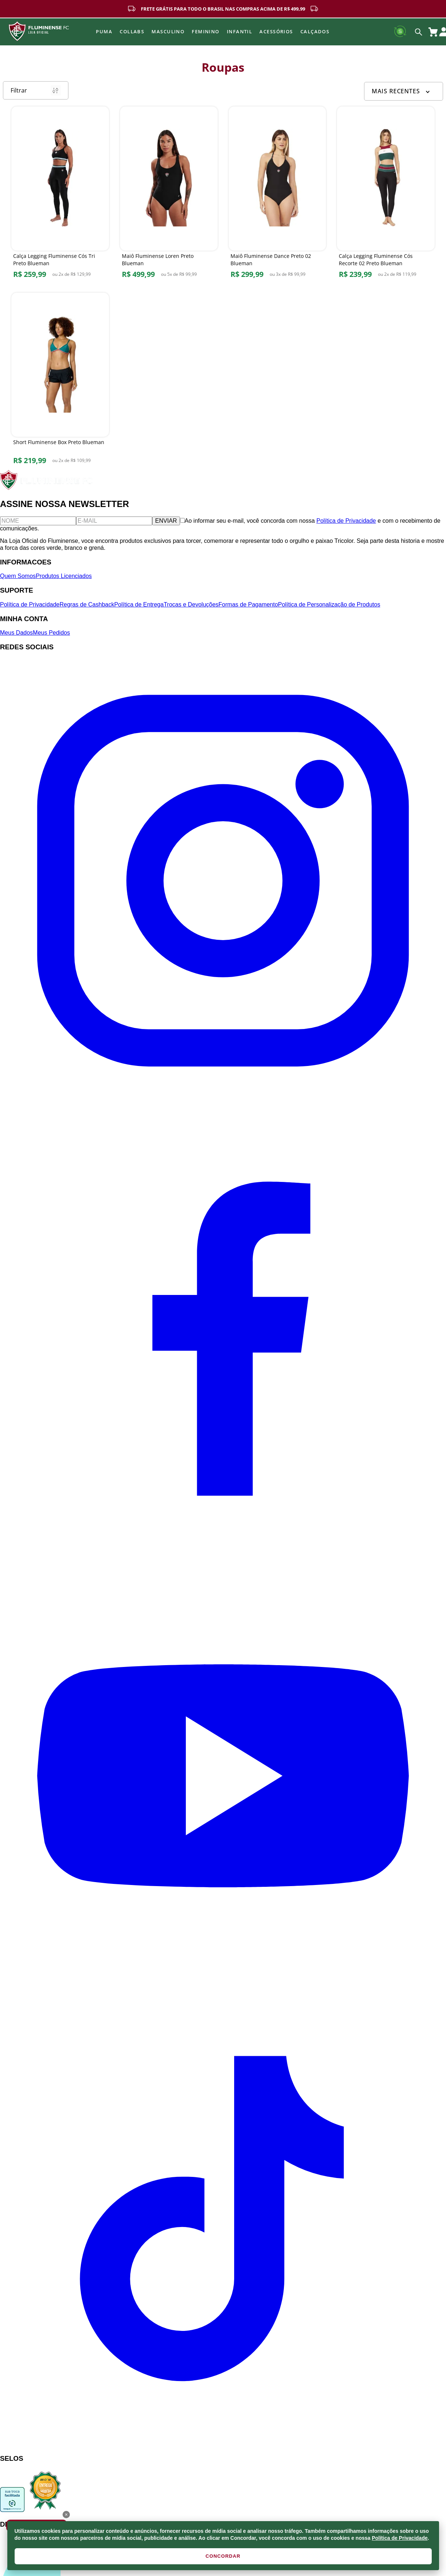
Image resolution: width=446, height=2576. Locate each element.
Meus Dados (16, 633)
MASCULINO (167, 31)
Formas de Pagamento (248, 604)
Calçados (315, 31)
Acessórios (276, 31)
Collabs (132, 31)
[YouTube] (223, 1997)
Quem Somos (18, 576)
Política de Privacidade (400, 2538)
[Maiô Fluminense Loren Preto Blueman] (169, 194)
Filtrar (36, 90)
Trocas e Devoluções (191, 604)
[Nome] (38, 521)
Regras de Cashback (87, 604)
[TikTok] (223, 2444)
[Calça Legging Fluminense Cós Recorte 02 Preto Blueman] (386, 194)
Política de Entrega (139, 604)
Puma (104, 31)
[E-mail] (114, 521)
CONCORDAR (223, 2556)
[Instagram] (223, 1102)
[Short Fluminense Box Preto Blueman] (60, 380)
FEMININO (206, 31)
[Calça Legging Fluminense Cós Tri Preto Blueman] (60, 194)
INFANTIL (239, 31)
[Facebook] (223, 1549)
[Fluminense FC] (47, 488)
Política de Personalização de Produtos (329, 604)
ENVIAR (166, 521)
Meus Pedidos (51, 633)
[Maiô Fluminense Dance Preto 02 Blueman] (277, 194)
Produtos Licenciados (64, 576)
